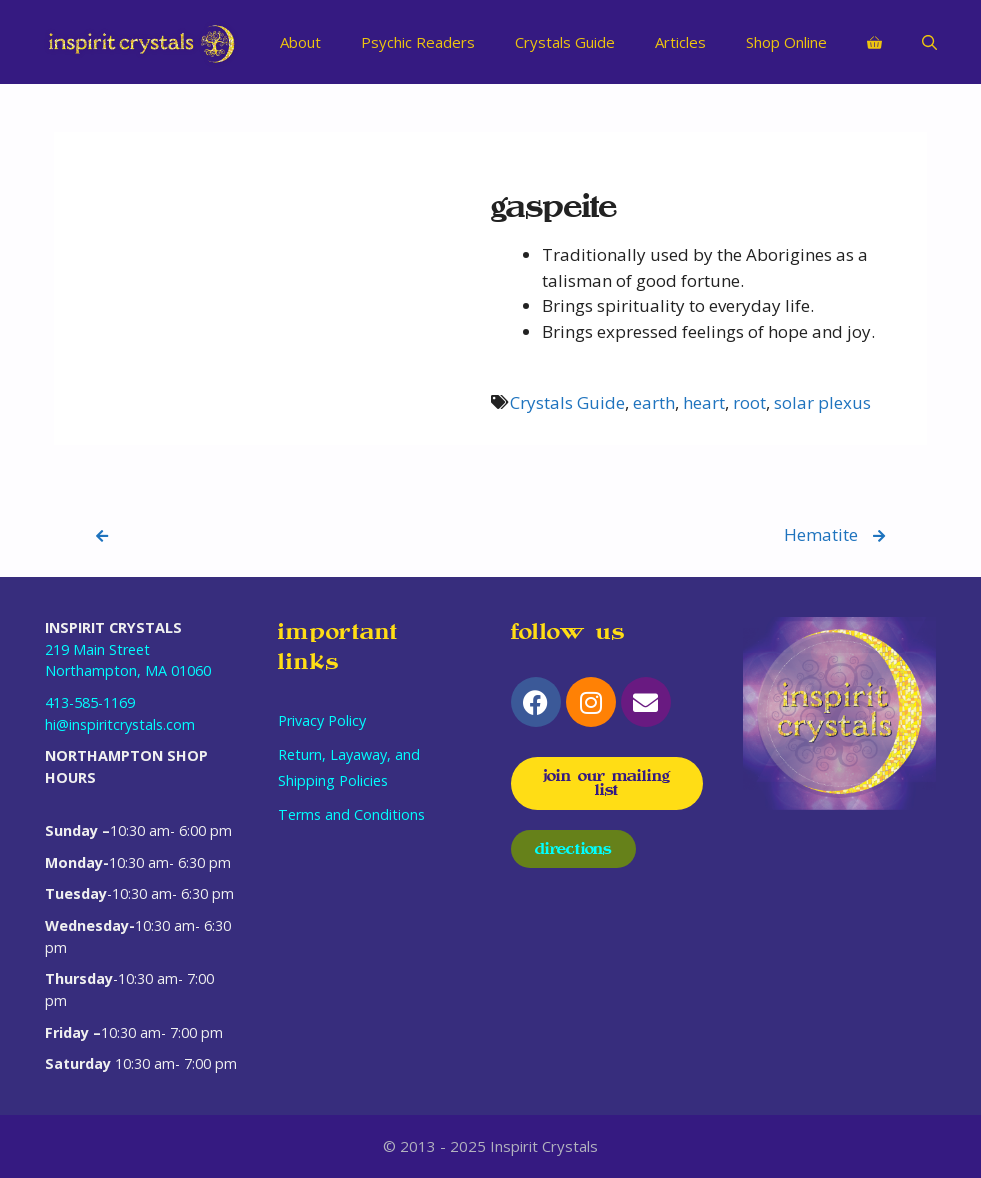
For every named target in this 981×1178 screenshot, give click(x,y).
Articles (680, 42)
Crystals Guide (565, 42)
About (300, 42)
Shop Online (786, 42)
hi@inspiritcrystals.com (120, 724)
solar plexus (822, 402)
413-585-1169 (90, 702)
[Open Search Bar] (929, 42)
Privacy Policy (322, 720)
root (749, 402)
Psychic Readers (418, 42)
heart (704, 402)
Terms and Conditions (351, 814)
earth (654, 402)
